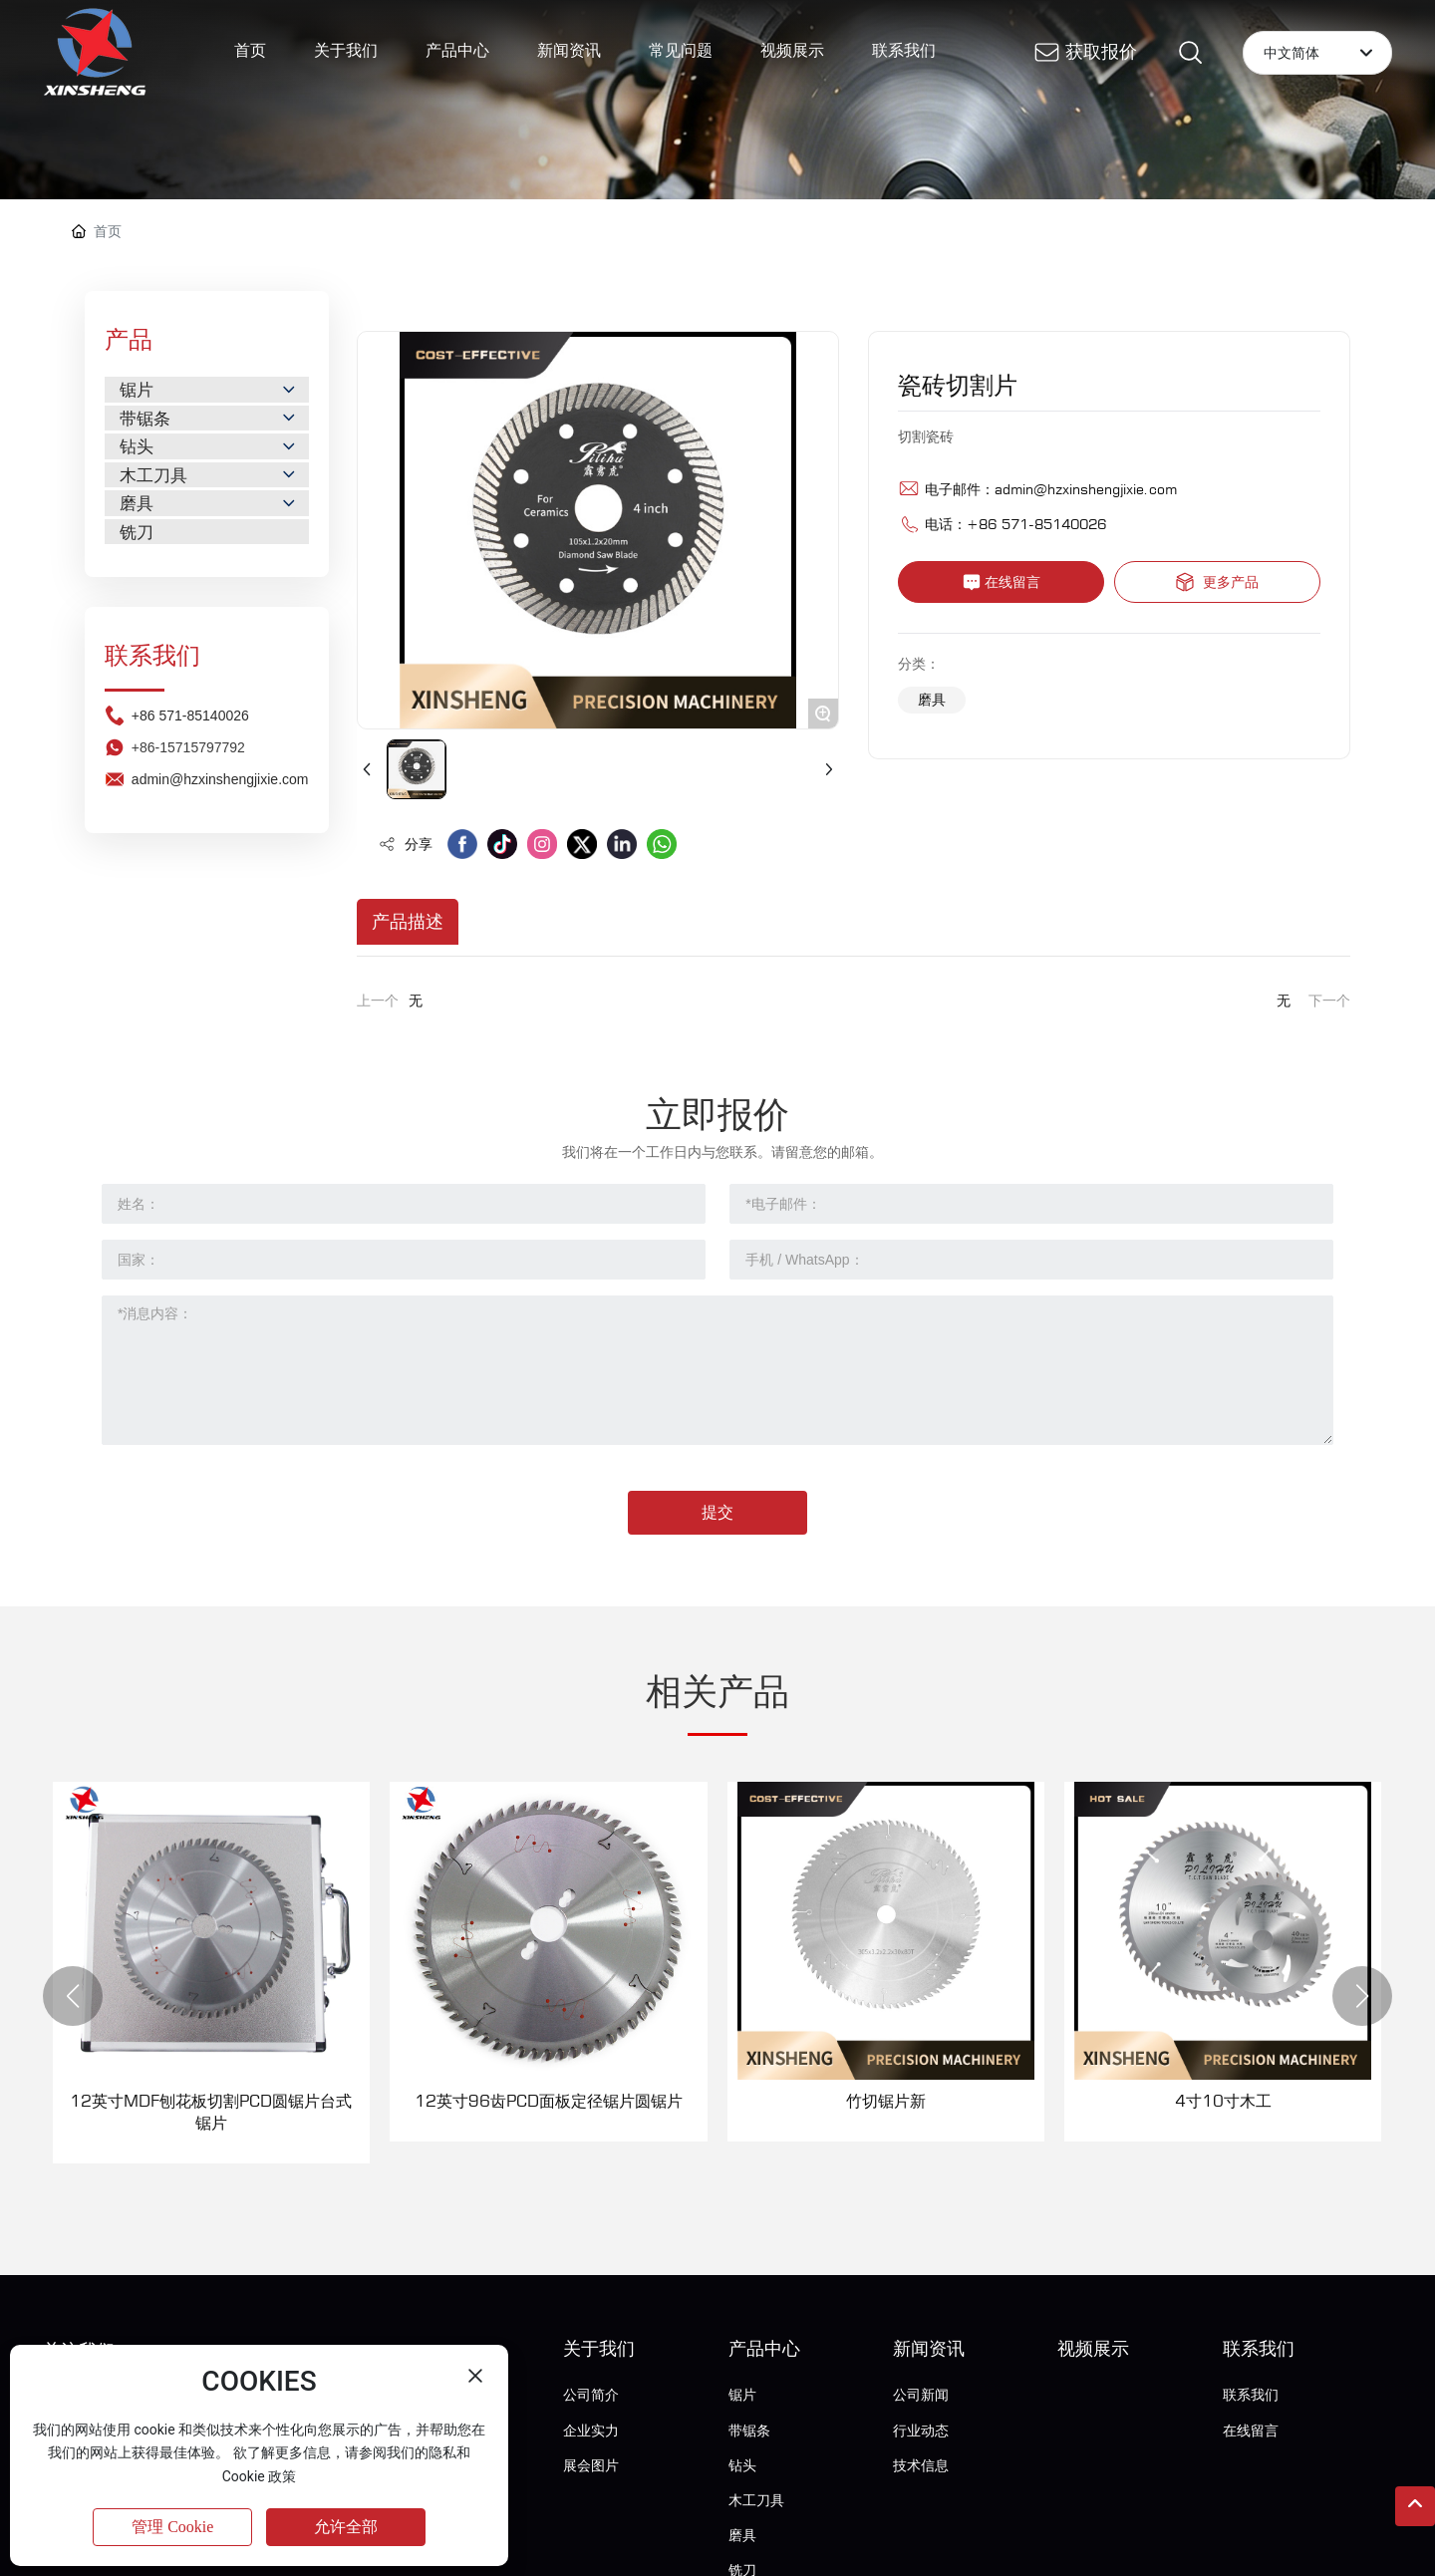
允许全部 (346, 2526)
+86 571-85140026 (190, 835)
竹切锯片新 (886, 2101)
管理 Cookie (172, 2526)
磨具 (932, 699)
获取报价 (1101, 51)
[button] (73, 1996)
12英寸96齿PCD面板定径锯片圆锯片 (549, 2101)
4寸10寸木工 (1223, 2101)
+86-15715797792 (188, 867)
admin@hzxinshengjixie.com (1086, 488)
